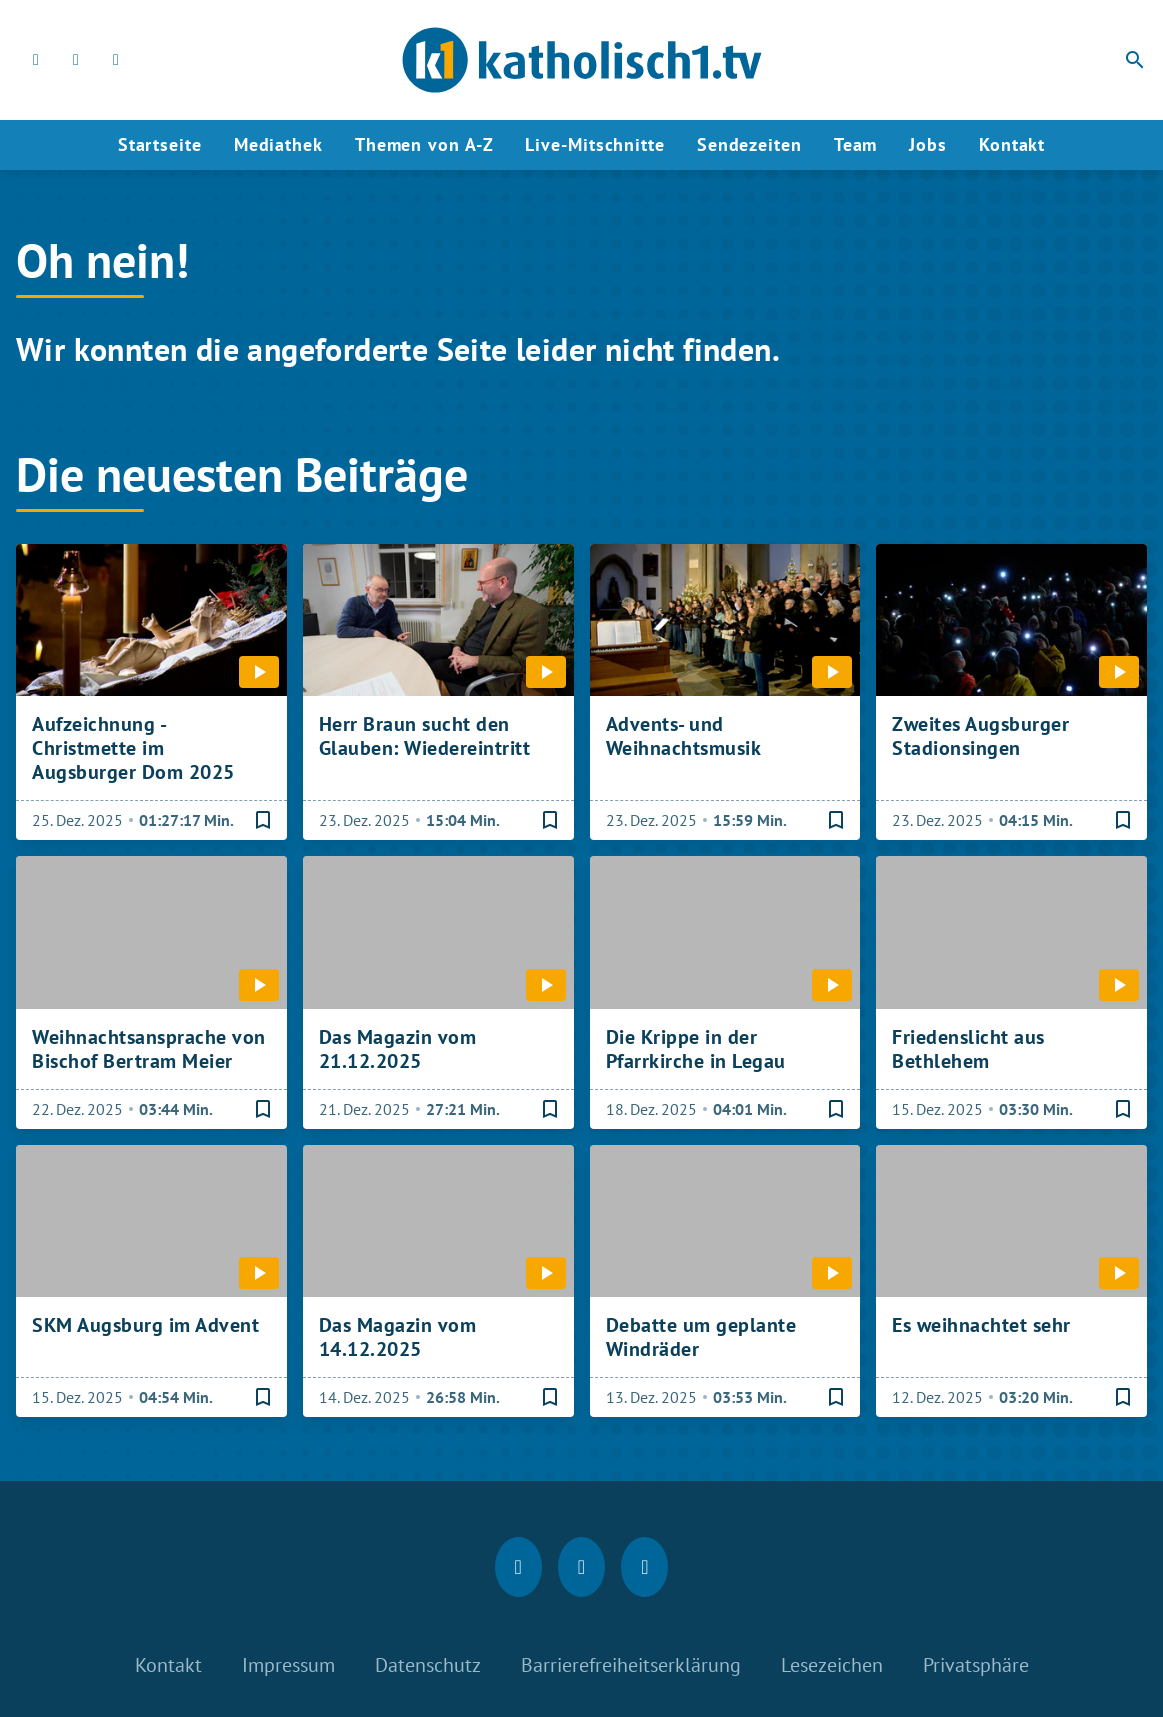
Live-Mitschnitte (594, 144)
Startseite (160, 144)
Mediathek (278, 144)
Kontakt (1012, 144)
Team (856, 144)
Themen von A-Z (424, 144)
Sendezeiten (749, 144)
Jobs (928, 144)
